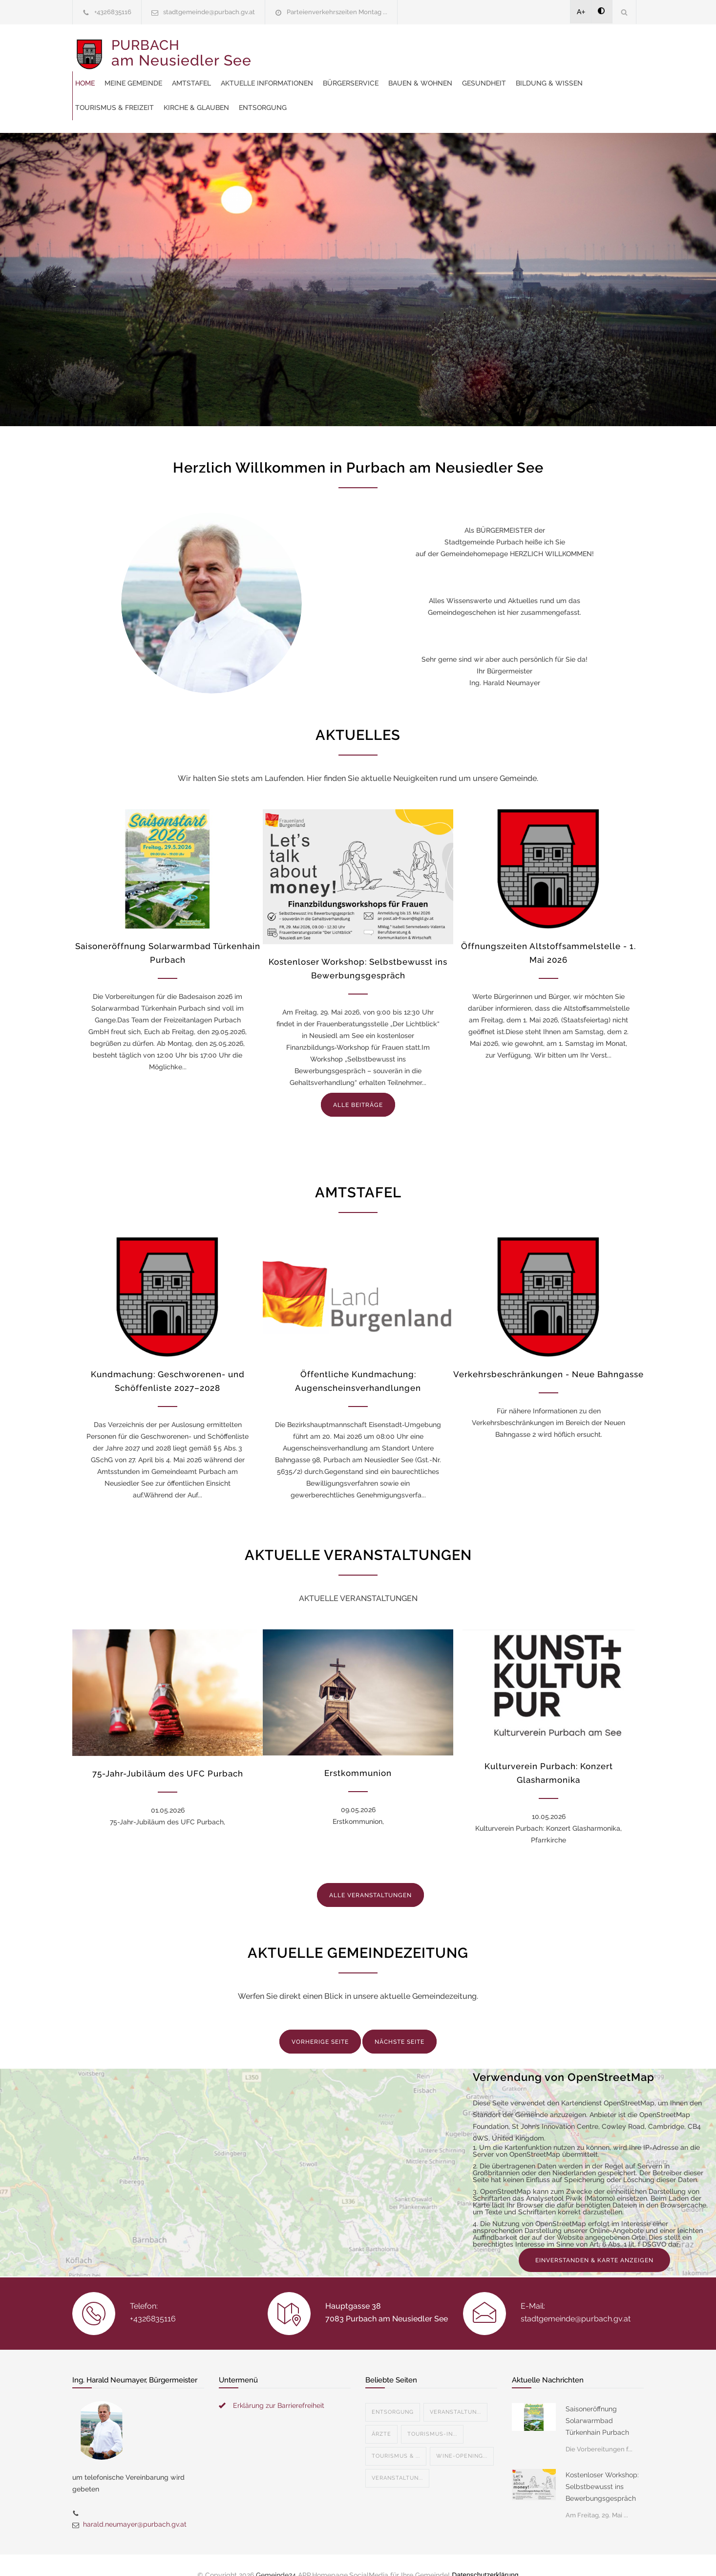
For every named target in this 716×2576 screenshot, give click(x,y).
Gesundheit (354, 73)
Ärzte (381, 2424)
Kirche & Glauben (583, 73)
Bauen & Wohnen (290, 73)
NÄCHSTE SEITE (399, 2032)
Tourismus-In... (432, 2424)
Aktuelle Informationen (450, 49)
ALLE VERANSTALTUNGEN (370, 1885)
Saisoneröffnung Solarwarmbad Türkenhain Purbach (597, 2410)
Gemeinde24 (276, 2555)
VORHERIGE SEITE (320, 2032)
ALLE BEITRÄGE (358, 1095)
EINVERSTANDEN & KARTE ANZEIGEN (594, 2250)
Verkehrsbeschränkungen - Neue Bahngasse (548, 1364)
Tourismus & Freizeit (502, 73)
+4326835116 (112, 12)
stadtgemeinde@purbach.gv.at (209, 12)
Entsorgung (282, 98)
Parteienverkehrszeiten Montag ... (337, 12)
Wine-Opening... (461, 2446)
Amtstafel (374, 49)
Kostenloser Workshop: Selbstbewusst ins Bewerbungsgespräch (602, 2476)
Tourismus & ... (396, 2446)
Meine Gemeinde (316, 49)
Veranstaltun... (455, 2402)
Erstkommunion (358, 1763)
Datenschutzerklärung (485, 2555)
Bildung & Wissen (419, 73)
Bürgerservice (534, 49)
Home (268, 49)
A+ (581, 12)
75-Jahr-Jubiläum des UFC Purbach (167, 1764)
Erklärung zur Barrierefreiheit (278, 2396)
